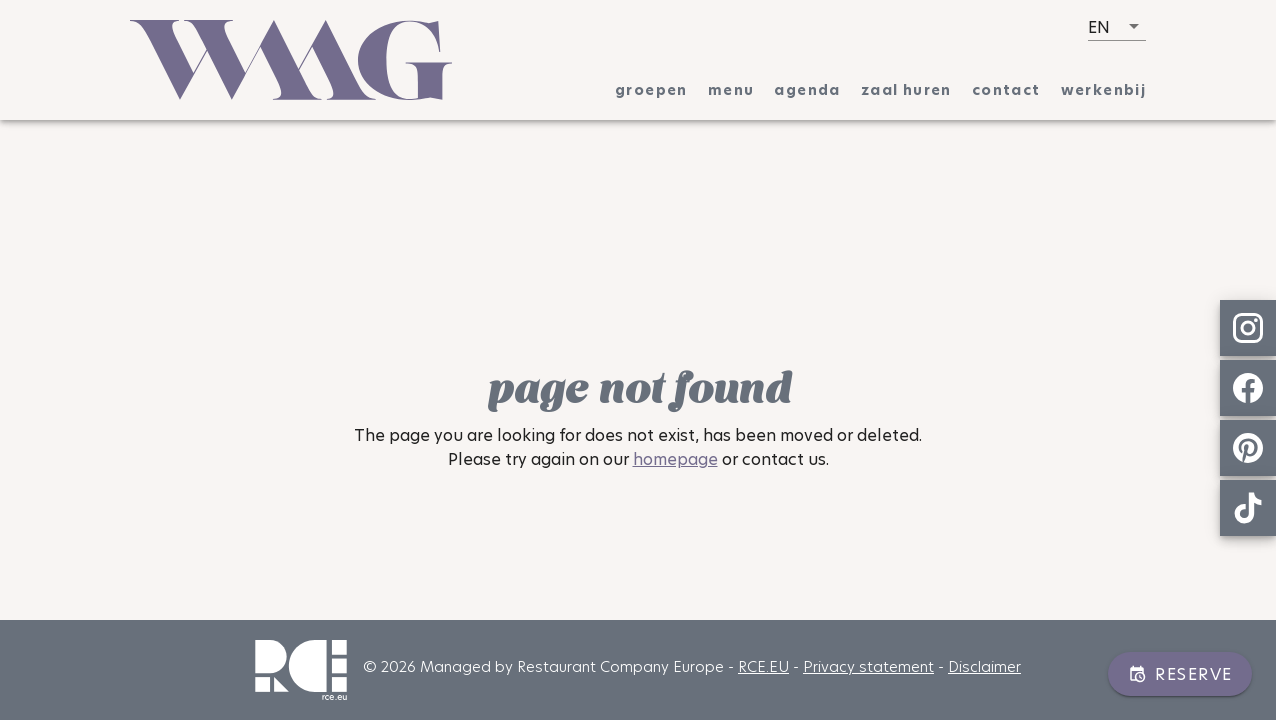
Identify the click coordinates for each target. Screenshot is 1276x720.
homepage (675, 459)
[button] (1117, 27)
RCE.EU (763, 666)
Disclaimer (984, 666)
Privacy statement (868, 666)
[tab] (651, 90)
